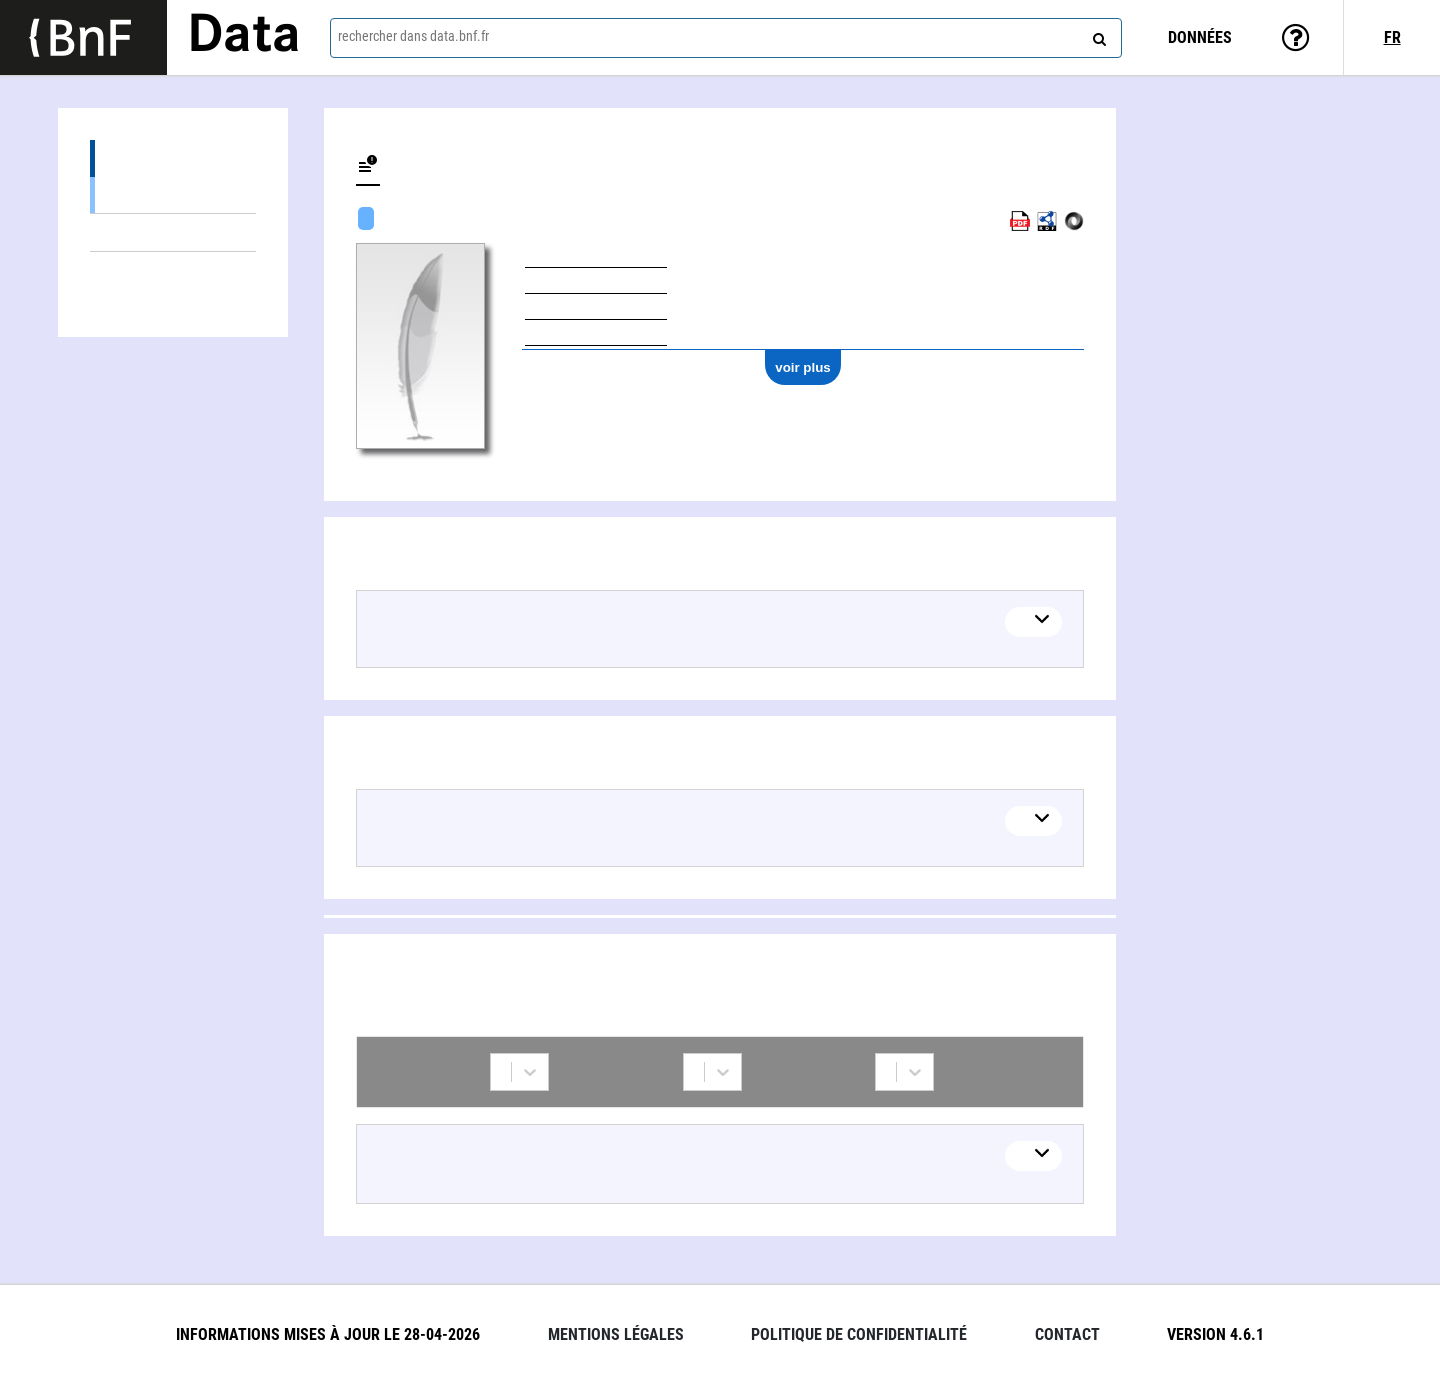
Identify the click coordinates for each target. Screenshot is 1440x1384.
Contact (1067, 1334)
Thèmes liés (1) (173, 232)
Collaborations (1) (173, 270)
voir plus (803, 367)
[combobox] (726, 38)
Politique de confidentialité (859, 1334)
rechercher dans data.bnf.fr (413, 36)
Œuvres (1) (173, 158)
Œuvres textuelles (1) (173, 194)
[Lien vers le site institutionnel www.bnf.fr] (83, 37)
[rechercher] (1097, 35)
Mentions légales (616, 1334)
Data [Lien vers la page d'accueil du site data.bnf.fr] (244, 37)
